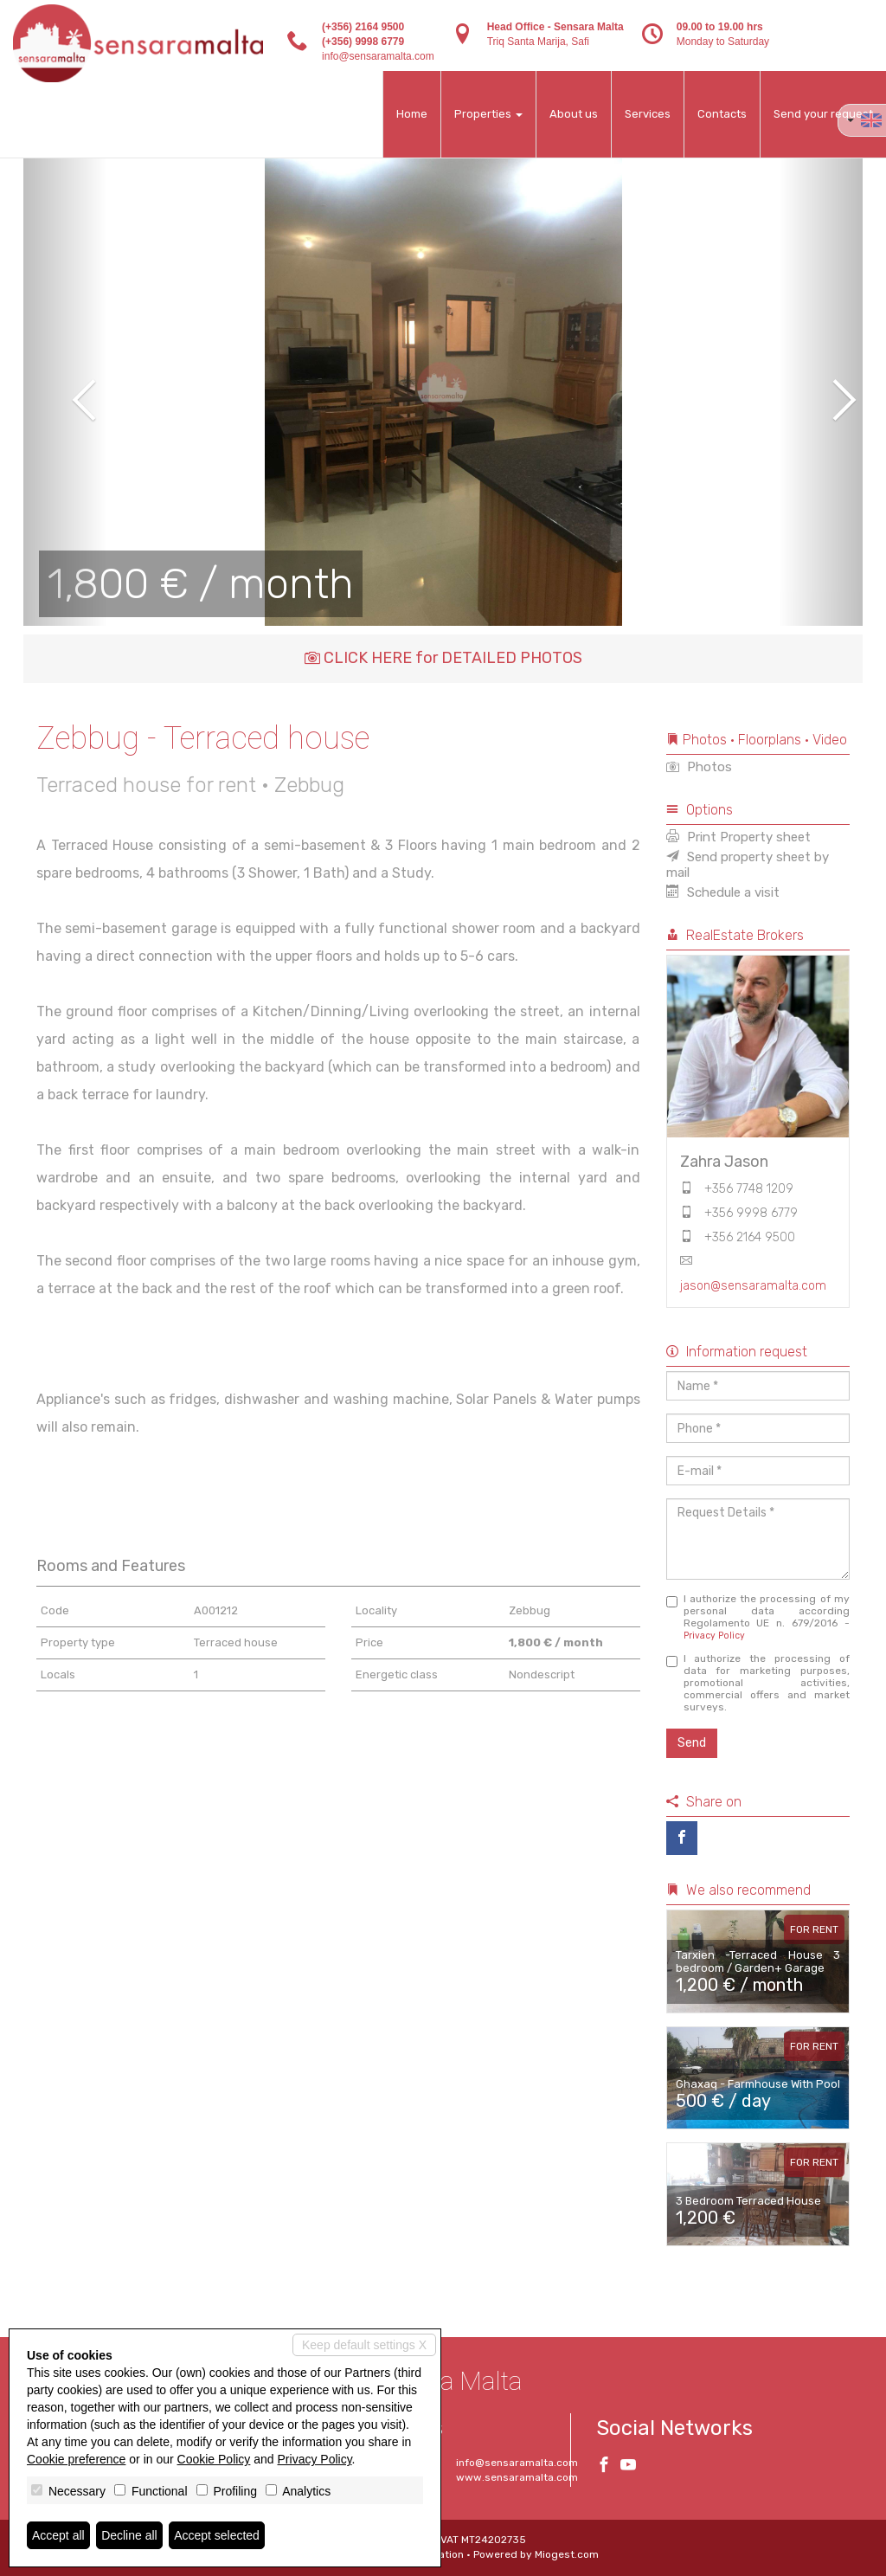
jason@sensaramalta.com (753, 1285)
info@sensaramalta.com (378, 56)
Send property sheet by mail (747, 864)
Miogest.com (567, 2554)
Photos (699, 767)
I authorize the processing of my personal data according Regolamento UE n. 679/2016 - (758, 1617)
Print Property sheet (738, 837)
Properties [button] (488, 113)
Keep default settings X (364, 2345)
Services (648, 113)
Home (411, 113)
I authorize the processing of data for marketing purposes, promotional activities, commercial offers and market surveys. (758, 1682)
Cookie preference (76, 2459)
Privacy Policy (714, 1635)
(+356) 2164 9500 (363, 27)
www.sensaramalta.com (517, 2477)
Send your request (823, 113)
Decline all (129, 2535)
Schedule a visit (723, 892)
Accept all (58, 2535)
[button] (65, 388)
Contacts (722, 113)
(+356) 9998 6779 (363, 41)
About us (573, 113)
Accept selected (217, 2535)
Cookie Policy (214, 2459)
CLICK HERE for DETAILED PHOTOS (443, 657)
